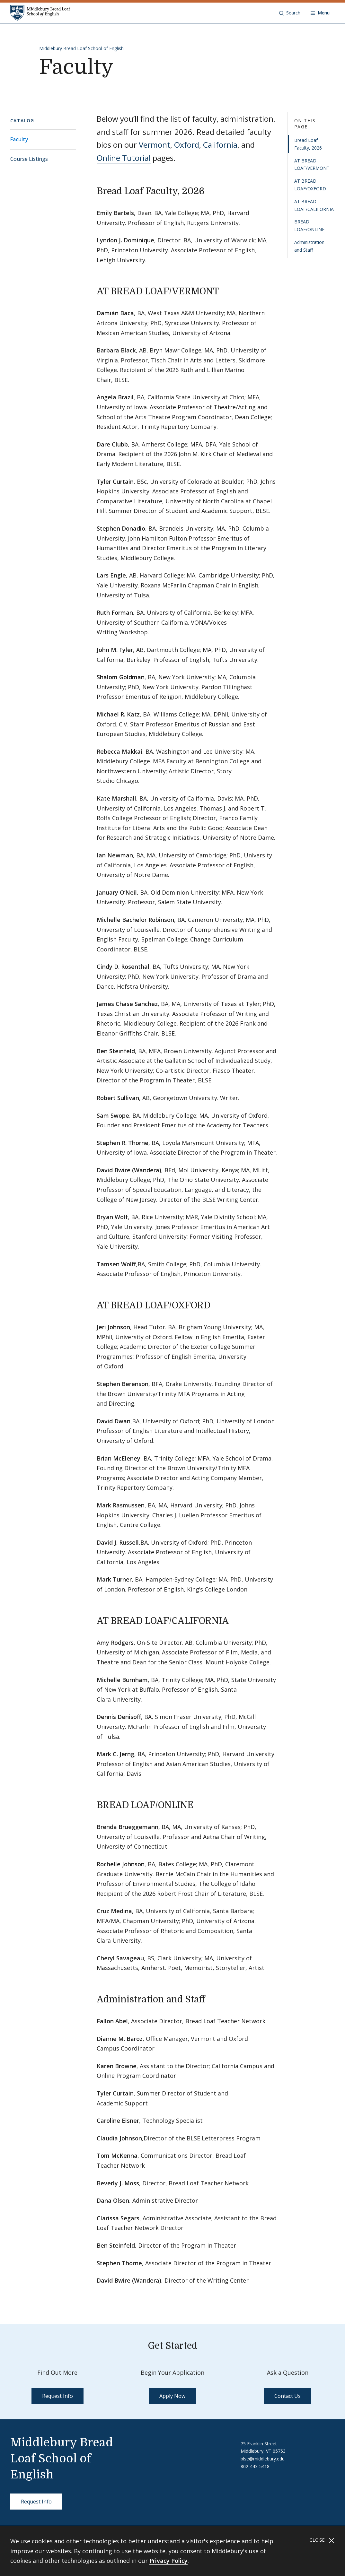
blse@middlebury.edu (263, 2459)
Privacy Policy (168, 2560)
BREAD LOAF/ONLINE (309, 225)
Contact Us (287, 2395)
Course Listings (29, 158)
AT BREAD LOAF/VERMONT (312, 164)
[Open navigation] (320, 13)
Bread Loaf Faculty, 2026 (308, 144)
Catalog (22, 120)
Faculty (19, 139)
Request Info (57, 2395)
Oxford (186, 144)
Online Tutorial (124, 157)
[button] (289, 13)
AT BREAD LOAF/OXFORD (310, 185)
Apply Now (172, 2395)
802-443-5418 (255, 2466)
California (220, 144)
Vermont (154, 144)
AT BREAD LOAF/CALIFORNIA (314, 205)
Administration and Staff (309, 246)
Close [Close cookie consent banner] (322, 2540)
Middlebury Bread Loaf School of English (81, 48)
